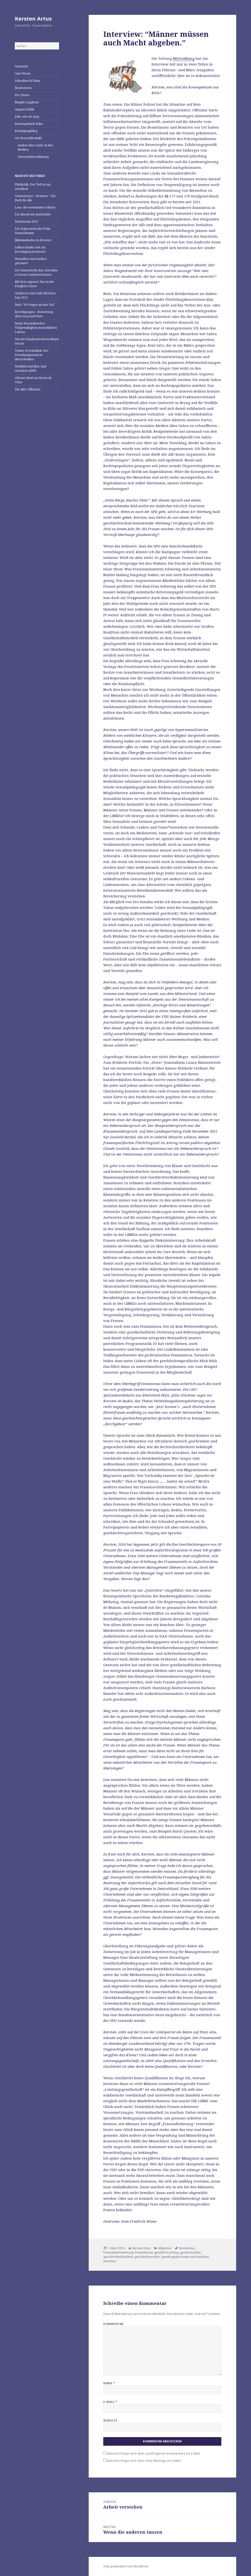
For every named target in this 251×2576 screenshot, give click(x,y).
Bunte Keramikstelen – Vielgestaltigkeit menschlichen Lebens (36, 327)
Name (109, 2383)
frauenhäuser (144, 2252)
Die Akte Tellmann (27, 389)
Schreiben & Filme (27, 81)
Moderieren (23, 88)
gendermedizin (190, 2252)
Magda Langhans (27, 102)
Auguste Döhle (24, 109)
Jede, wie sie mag (27, 117)
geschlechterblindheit (118, 2257)
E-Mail (110, 2402)
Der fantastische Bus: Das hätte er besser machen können (36, 272)
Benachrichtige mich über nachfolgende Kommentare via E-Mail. (154, 2453)
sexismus (109, 2261)
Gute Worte (23, 73)
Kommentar (113, 2324)
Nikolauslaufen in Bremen (33, 240)
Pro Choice (22, 95)
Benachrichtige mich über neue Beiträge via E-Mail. (144, 2461)
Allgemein (165, 2248)
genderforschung (166, 2252)
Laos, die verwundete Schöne (35, 207)
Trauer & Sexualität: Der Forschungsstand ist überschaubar (32, 355)
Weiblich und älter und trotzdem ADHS (30, 368)
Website (110, 2420)
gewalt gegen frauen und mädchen (185, 2257)
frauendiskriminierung (118, 2252)
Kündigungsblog (26, 131)
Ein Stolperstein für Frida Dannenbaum (32, 231)
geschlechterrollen (147, 2257)
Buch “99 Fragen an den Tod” (35, 305)
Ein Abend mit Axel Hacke (33, 214)
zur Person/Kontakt (28, 138)
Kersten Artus (33, 18)
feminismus (187, 2248)
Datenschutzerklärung (33, 157)
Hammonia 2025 (26, 221)
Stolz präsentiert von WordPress (125, 2566)
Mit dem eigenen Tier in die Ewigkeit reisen (34, 284)
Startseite (21, 66)
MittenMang (184, 58)
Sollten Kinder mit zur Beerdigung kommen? (30, 249)
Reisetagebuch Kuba (29, 124)
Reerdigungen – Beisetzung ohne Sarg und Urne (34, 314)
